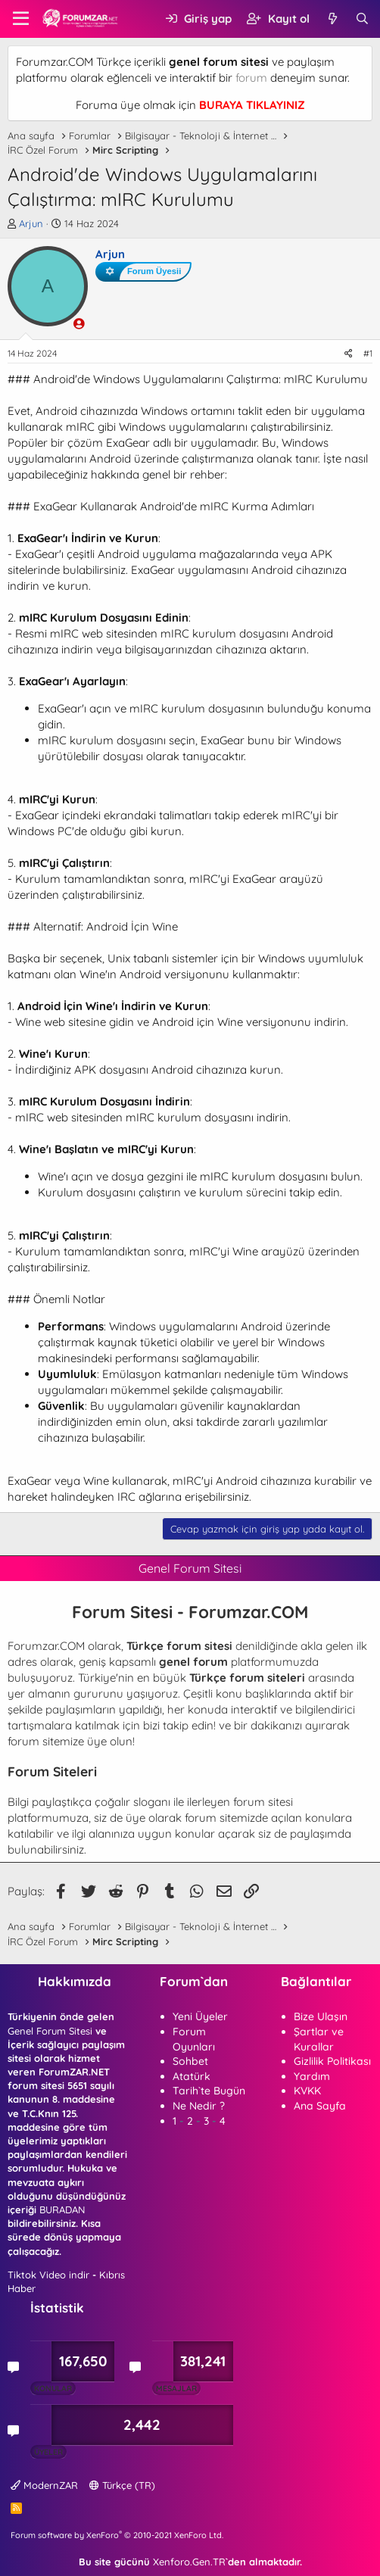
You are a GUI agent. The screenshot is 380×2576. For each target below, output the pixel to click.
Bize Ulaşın (320, 2016)
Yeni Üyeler (200, 2016)
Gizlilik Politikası (332, 2061)
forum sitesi (263, 1802)
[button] (21, 19)
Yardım (312, 2076)
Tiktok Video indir (48, 2275)
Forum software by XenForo (117, 2535)
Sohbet (190, 2061)
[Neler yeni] (332, 19)
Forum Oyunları (194, 2039)
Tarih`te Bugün (209, 2090)
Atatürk (191, 2076)
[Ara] (362, 19)
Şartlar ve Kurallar (319, 2039)
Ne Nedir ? (199, 2106)
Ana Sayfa (320, 2106)
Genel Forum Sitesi (50, 2031)
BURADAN (62, 2209)
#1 (367, 353)
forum (251, 77)
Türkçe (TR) (122, 2485)
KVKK (307, 2090)
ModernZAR (44, 2485)
